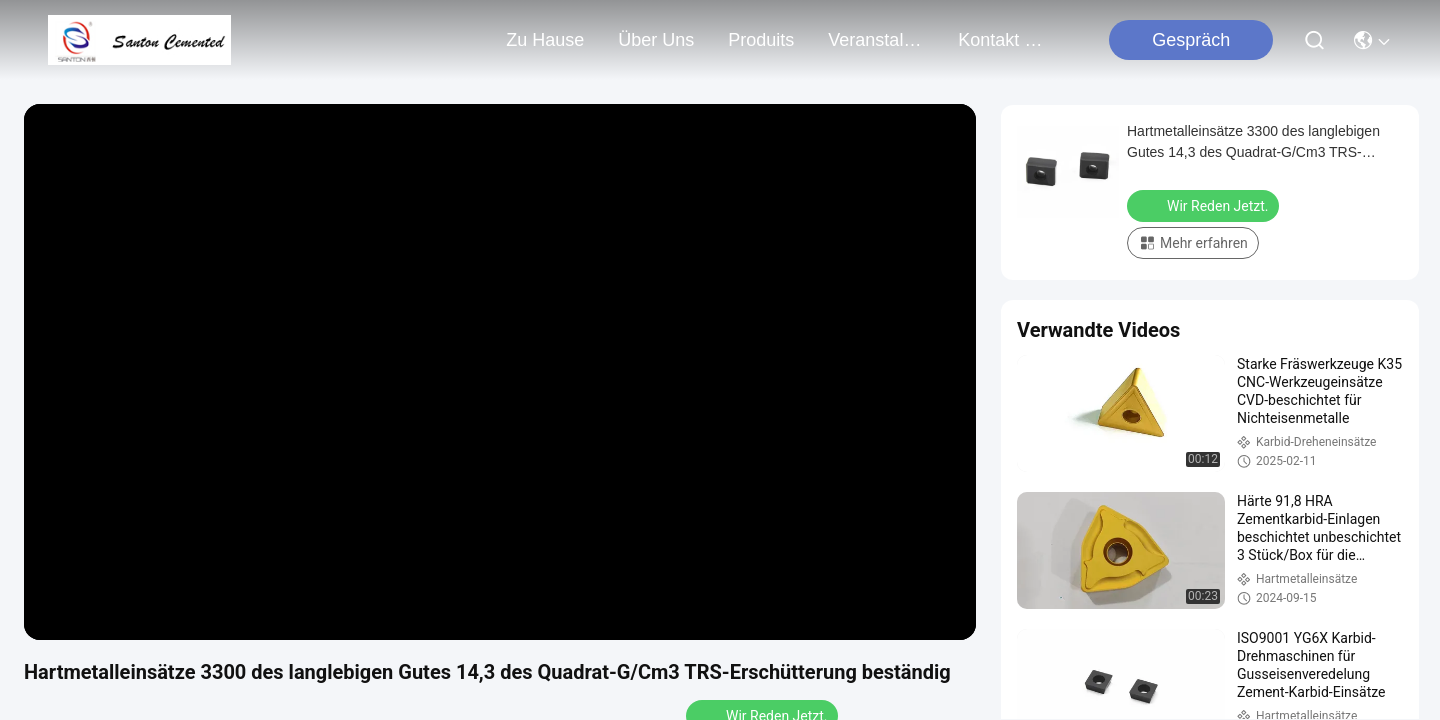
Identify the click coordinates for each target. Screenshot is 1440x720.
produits (761, 40)
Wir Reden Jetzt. (1205, 205)
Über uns (656, 40)
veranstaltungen (876, 40)
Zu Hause (545, 40)
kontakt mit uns (1006, 40)
